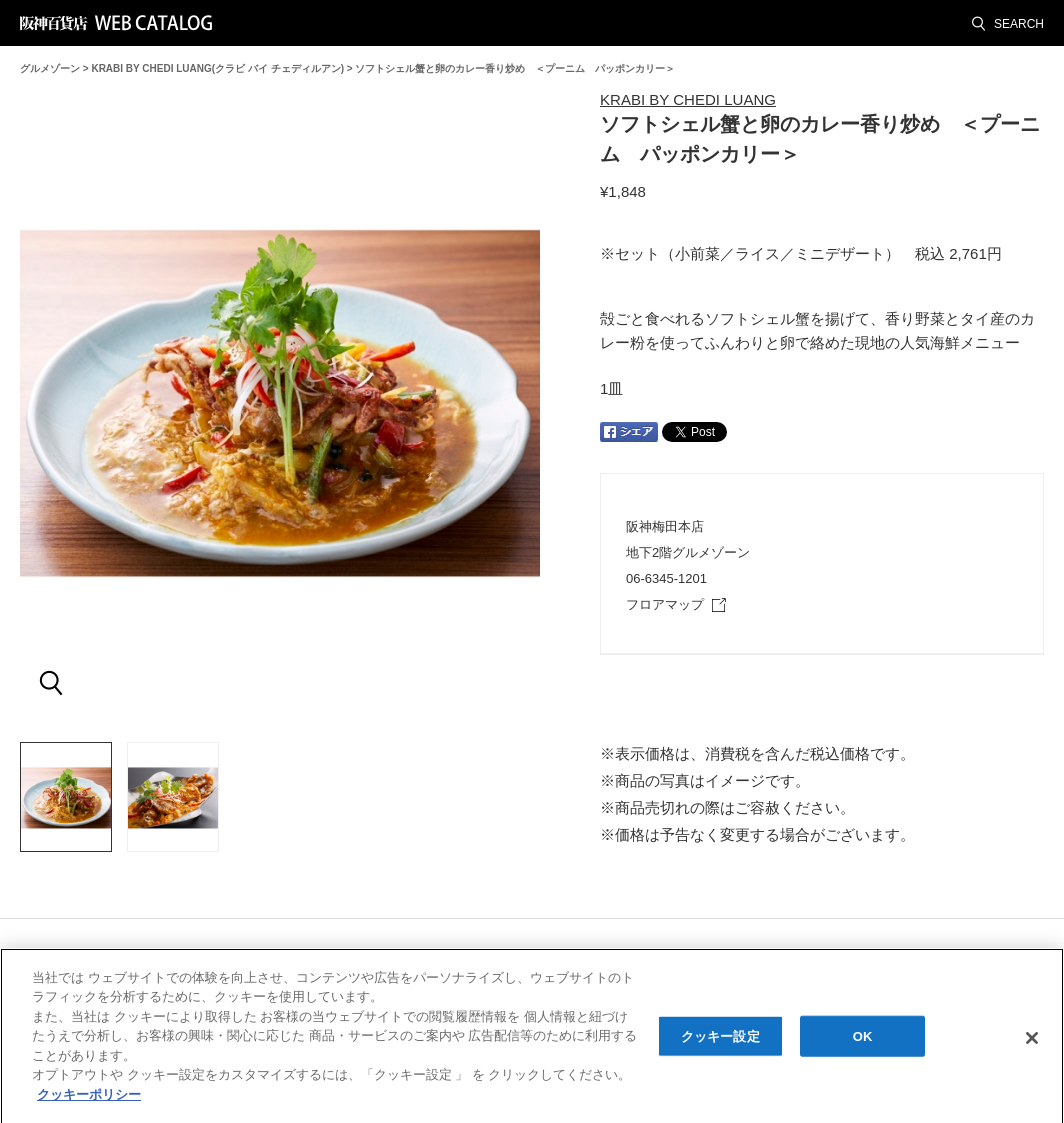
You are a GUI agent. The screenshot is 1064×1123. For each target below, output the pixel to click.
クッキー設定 (720, 1041)
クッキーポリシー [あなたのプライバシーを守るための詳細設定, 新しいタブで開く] (89, 1100)
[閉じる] (1032, 1044)
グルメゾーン (50, 68)
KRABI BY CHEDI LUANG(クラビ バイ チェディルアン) (217, 68)
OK (863, 1041)
